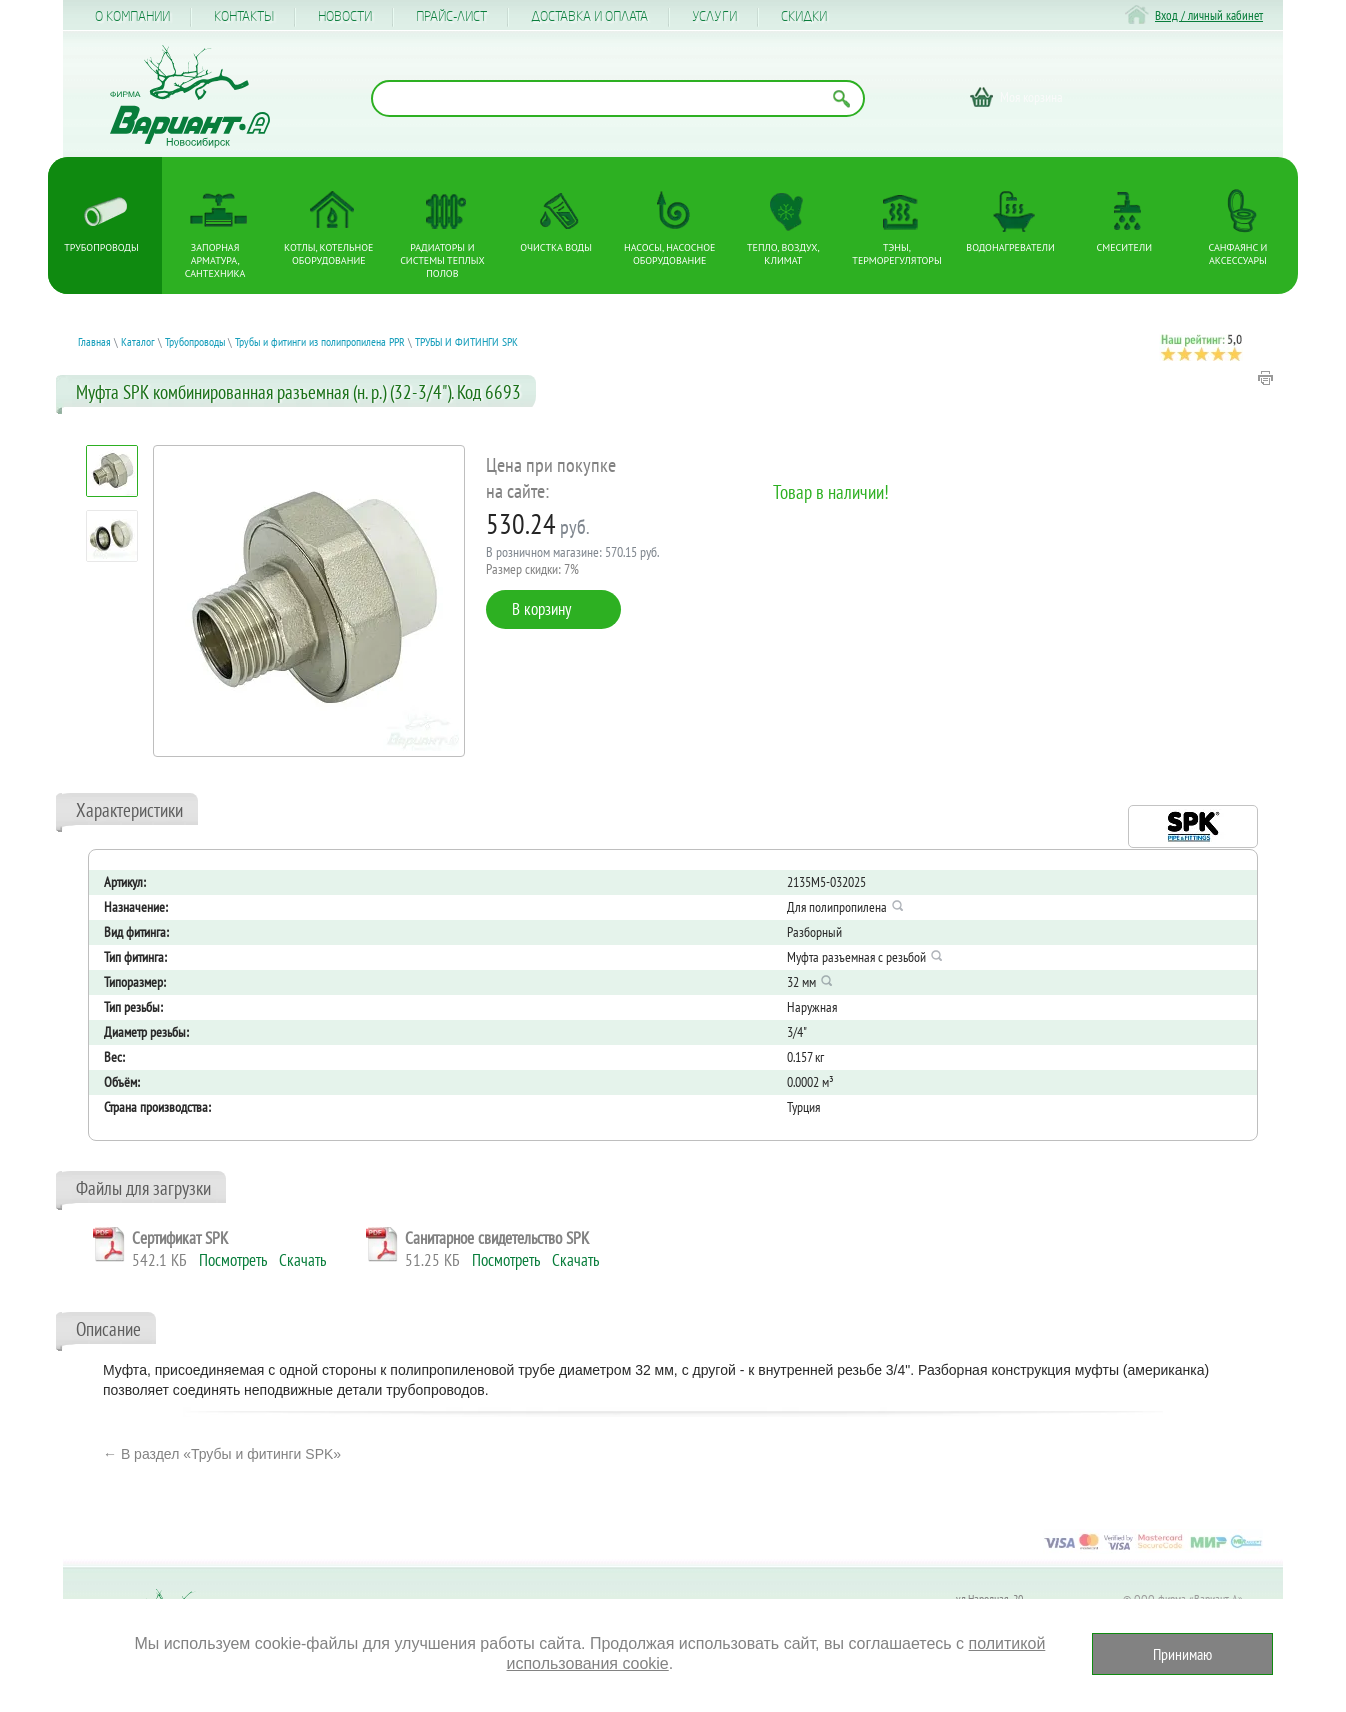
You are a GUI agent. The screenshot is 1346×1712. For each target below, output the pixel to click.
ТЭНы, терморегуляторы (896, 254)
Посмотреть (233, 1260)
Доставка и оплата (589, 17)
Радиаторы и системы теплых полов (442, 260)
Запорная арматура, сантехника (215, 260)
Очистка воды (556, 247)
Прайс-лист (451, 17)
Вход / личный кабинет (1209, 15)
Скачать (302, 1260)
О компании (132, 17)
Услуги (714, 17)
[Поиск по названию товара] (618, 98)
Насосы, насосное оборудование (669, 254)
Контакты (244, 17)
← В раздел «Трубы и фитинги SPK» (222, 1454)
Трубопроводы (101, 247)
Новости (345, 17)
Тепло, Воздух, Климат (783, 254)
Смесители (1124, 247)
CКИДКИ (804, 17)
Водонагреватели (1010, 247)
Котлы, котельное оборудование (328, 254)
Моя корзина (1031, 97)
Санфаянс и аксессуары (1238, 254)
